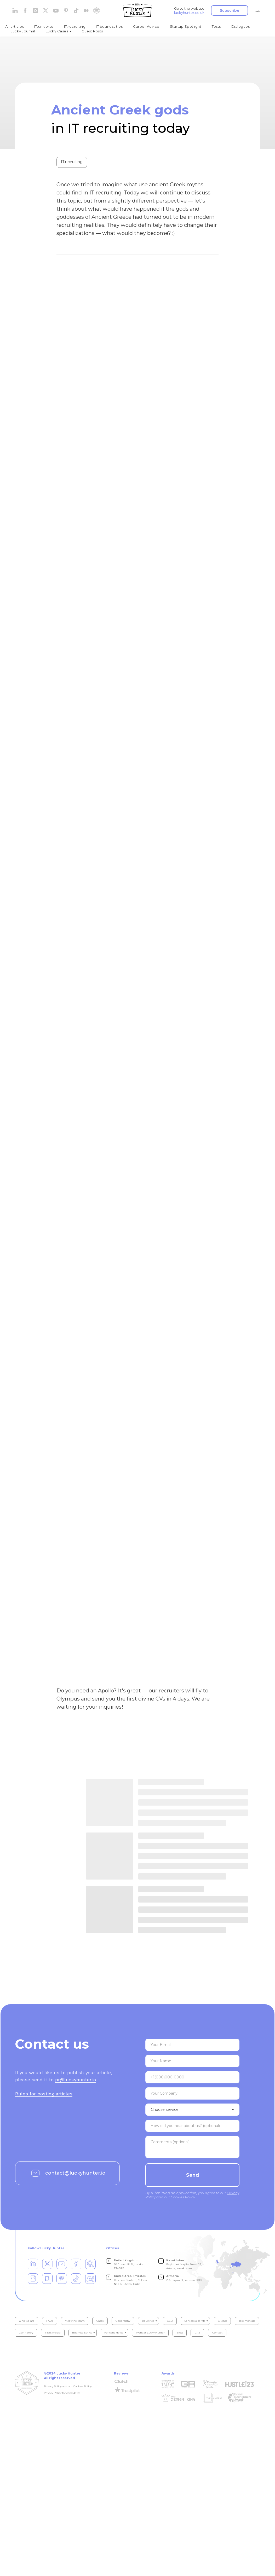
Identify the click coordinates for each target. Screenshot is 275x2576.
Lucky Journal (22, 31)
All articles (14, 26)
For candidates (113, 2333)
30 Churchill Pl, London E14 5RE (129, 2265)
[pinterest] (66, 10)
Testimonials (247, 2322)
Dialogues (240, 26)
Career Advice (146, 26)
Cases (100, 2322)
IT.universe (44, 26)
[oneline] (192, 2094)
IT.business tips (109, 26)
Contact (217, 2333)
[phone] (192, 2078)
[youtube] (56, 10)
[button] (229, 10)
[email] (192, 2046)
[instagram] (35, 10)
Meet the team (75, 2322)
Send (192, 2176)
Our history (26, 2333)
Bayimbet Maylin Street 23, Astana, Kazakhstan (184, 2265)
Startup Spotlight (186, 26)
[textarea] (192, 2127)
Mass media (53, 2333)
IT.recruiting (75, 26)
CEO (170, 2322)
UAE (258, 11)
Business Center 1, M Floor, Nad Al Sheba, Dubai (131, 2281)
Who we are (27, 2322)
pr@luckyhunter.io (75, 2080)
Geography (123, 2322)
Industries (147, 2322)
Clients (222, 2322)
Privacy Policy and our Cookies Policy (67, 2387)
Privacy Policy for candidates (62, 2394)
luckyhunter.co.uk (189, 12)
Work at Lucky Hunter (150, 2333)
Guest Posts (92, 31)
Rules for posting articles (43, 2094)
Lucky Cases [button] (57, 31)
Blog (180, 2333)
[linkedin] (15, 10)
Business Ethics (82, 2333)
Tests (216, 26)
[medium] (86, 10)
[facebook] (25, 10)
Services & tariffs (194, 2322)
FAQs (49, 2322)
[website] (45, 10)
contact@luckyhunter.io (75, 2174)
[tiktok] (76, 10)
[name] (192, 2062)
